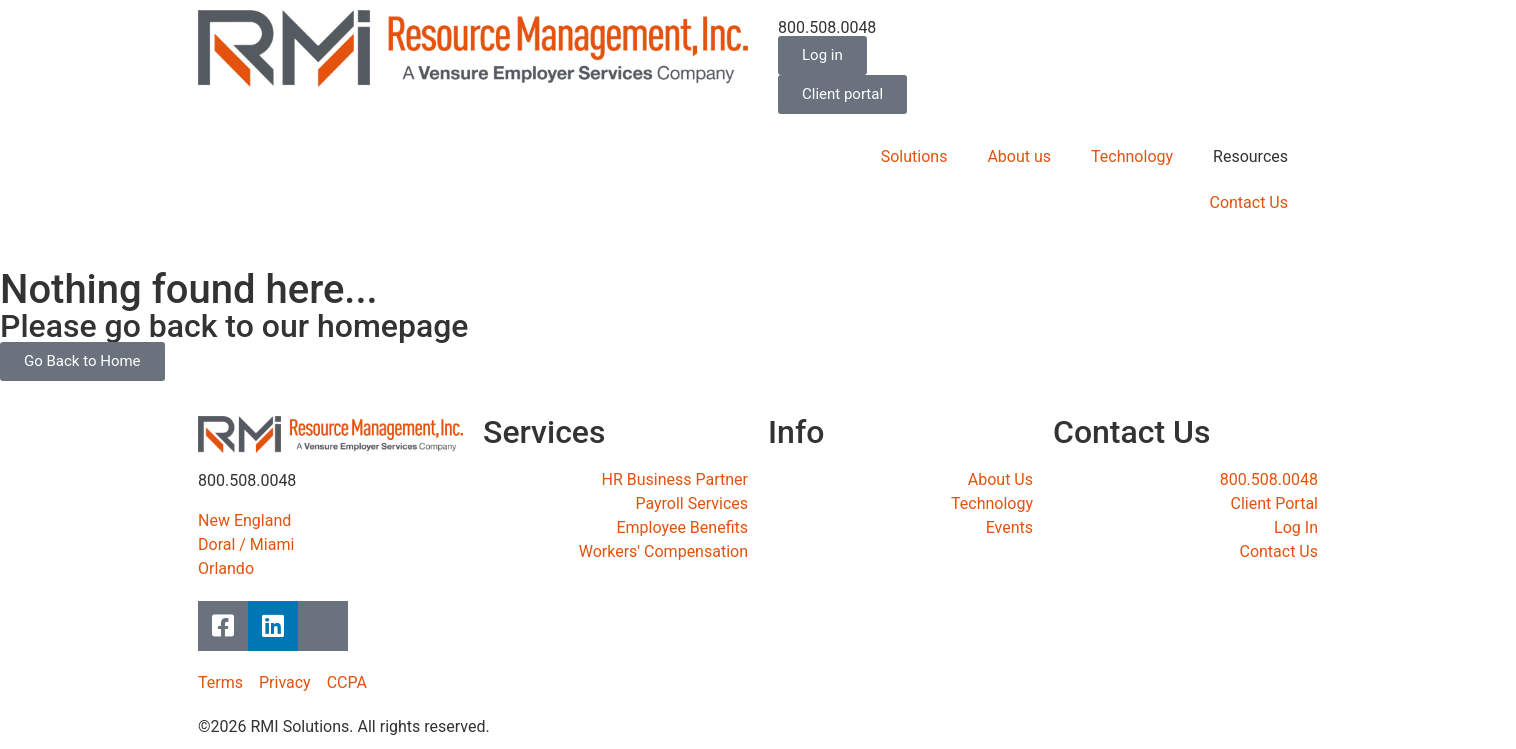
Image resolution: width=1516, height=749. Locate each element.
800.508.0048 (827, 27)
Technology (1132, 156)
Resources (1250, 156)
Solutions (914, 156)
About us (1019, 156)
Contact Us (1248, 202)
